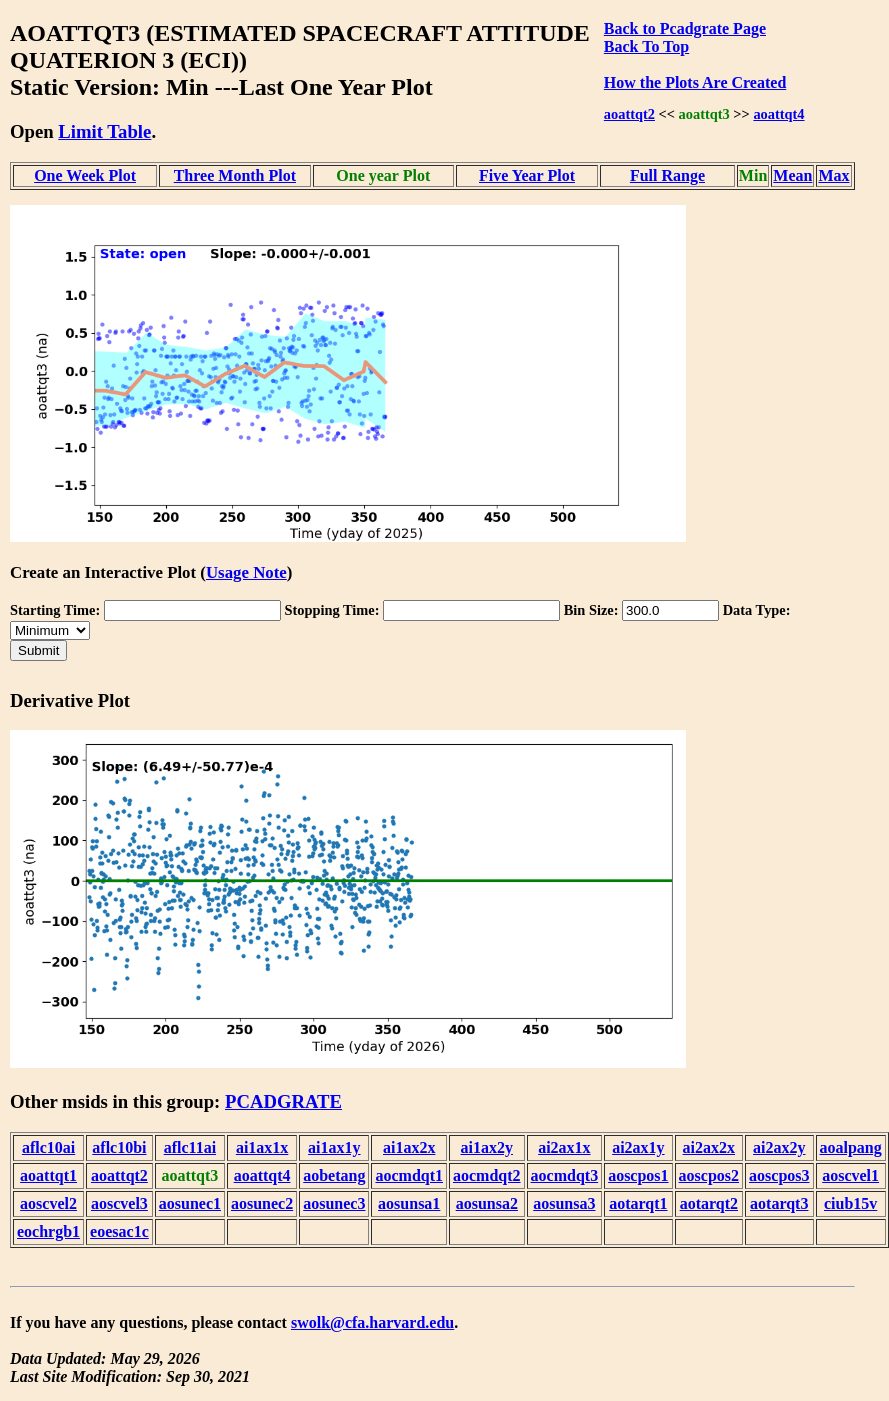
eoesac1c (119, 1231)
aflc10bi (119, 1147)
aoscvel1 (850, 1175)
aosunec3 (334, 1203)
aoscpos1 (638, 1175)
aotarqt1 (638, 1203)
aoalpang (851, 1147)
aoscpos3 (779, 1175)
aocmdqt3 (565, 1175)
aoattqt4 (778, 114)
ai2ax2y (779, 1147)
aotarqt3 (779, 1203)
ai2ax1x (564, 1147)
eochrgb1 (48, 1231)
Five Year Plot (527, 175)
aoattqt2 (629, 114)
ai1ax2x (409, 1147)
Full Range (667, 175)
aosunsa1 (409, 1203)
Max (833, 175)
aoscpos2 (709, 1175)
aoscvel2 (48, 1203)
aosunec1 (190, 1203)
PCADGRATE (283, 1101)
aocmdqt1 (409, 1175)
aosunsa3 (564, 1203)
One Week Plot (85, 175)
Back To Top (646, 46)
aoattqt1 (48, 1175)
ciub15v (850, 1203)
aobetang (334, 1175)
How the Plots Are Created (695, 82)
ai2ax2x (709, 1147)
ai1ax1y (334, 1147)
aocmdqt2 (487, 1175)
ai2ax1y (638, 1147)
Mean (792, 175)
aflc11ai (190, 1147)
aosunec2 (262, 1203)
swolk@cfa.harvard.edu (372, 1322)
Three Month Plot (235, 175)
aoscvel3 (119, 1203)
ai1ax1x (262, 1147)
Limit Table (104, 131)
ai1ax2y (487, 1147)
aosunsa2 (487, 1203)
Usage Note (246, 572)
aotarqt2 (709, 1203)
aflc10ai (48, 1147)
